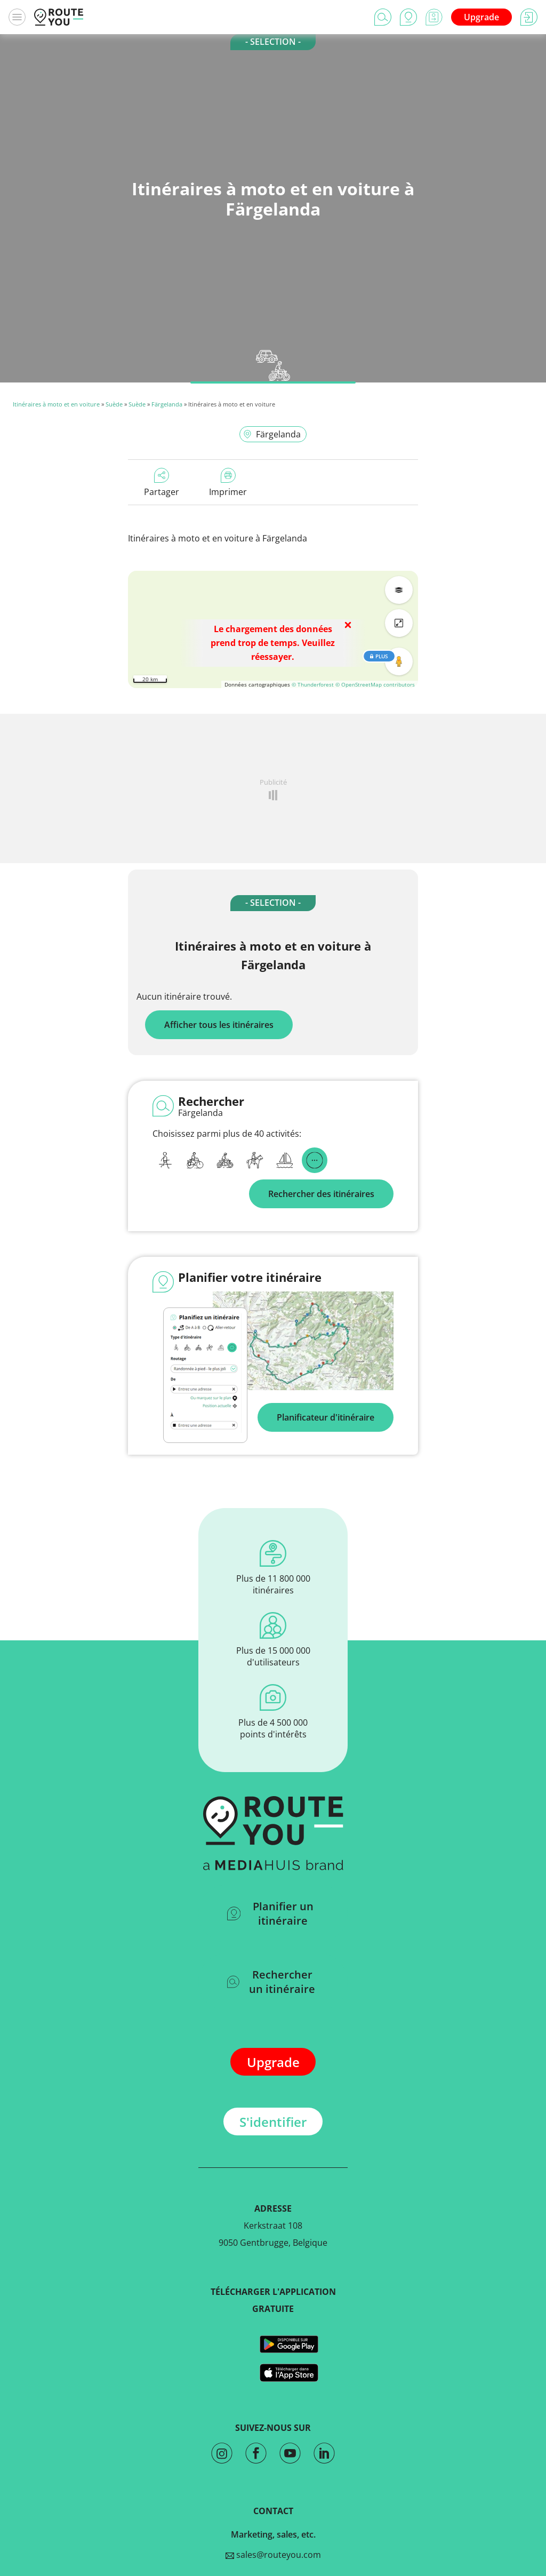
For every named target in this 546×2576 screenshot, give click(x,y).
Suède (114, 404)
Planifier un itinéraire (270, 1913)
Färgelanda (166, 404)
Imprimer (228, 483)
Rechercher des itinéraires (321, 1194)
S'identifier (273, 2122)
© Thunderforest (313, 684)
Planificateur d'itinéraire (325, 1417)
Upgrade (481, 17)
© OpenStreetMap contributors (375, 684)
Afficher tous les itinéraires (219, 1025)
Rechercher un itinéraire (271, 1981)
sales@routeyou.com (273, 2555)
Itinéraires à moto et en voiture (56, 404)
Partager (161, 483)
